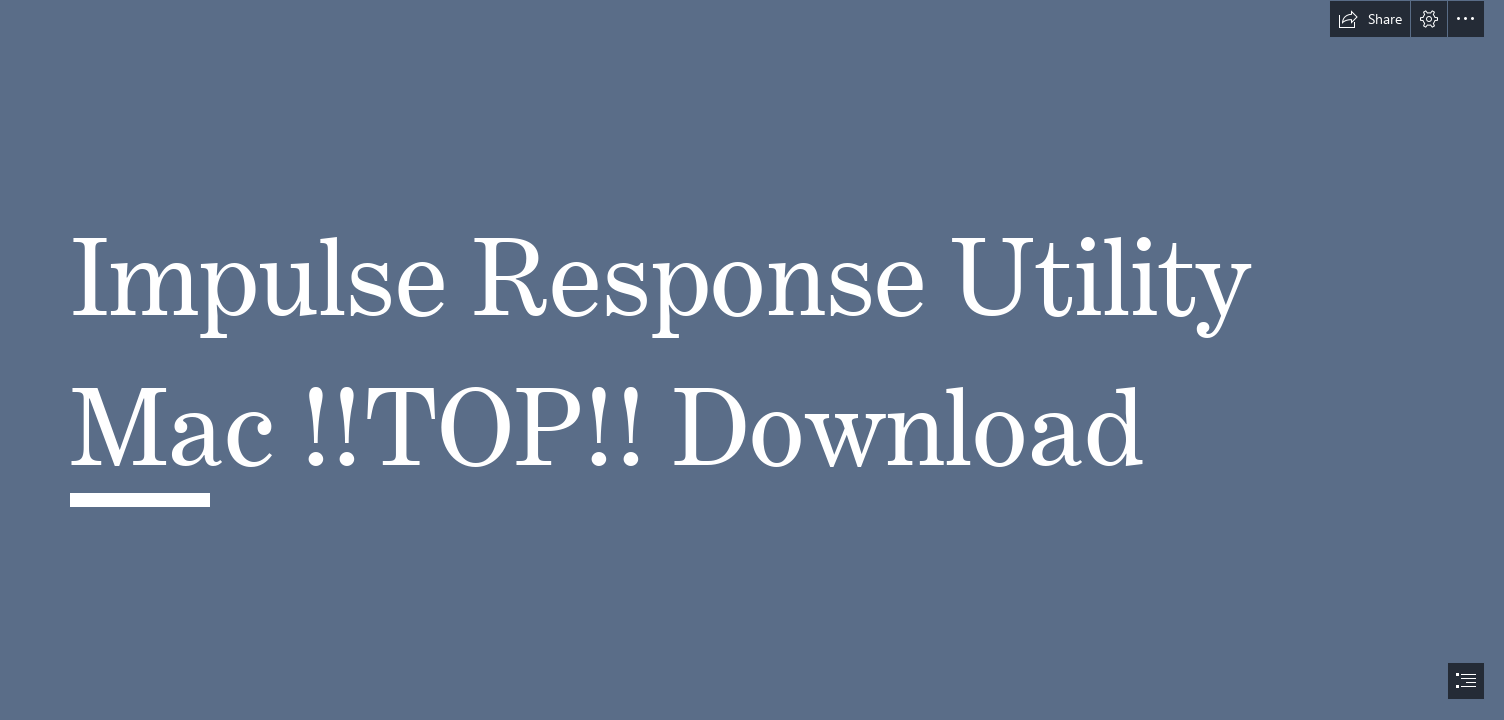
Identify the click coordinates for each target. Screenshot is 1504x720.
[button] (1370, 19)
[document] (752, 360)
